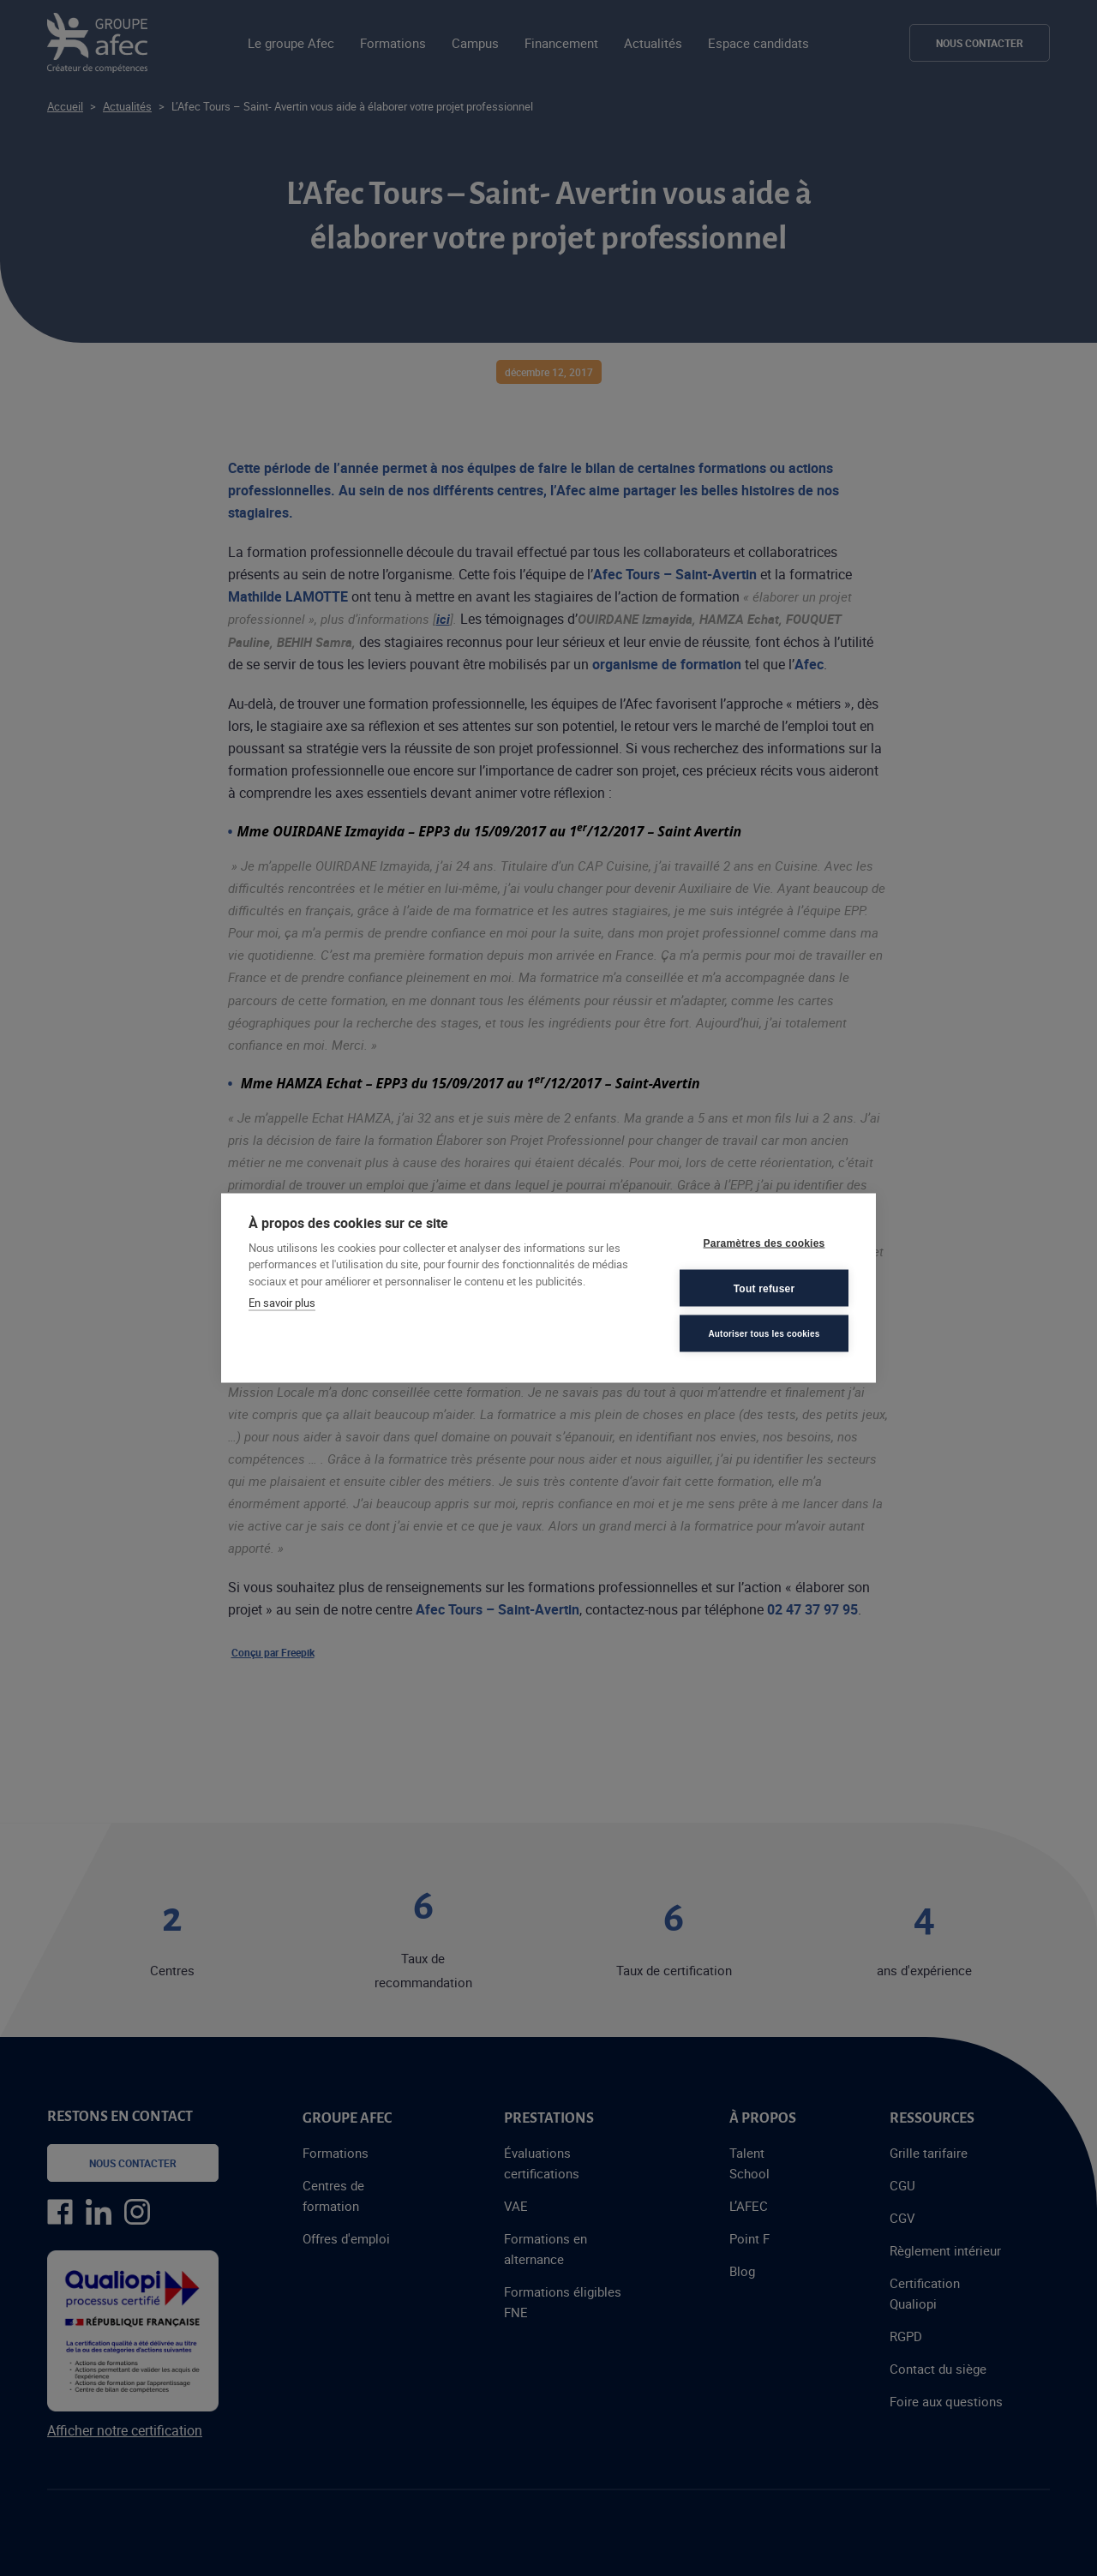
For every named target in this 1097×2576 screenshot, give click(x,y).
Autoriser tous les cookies (763, 1333)
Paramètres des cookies (764, 1243)
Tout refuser (764, 1288)
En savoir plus (282, 1302)
